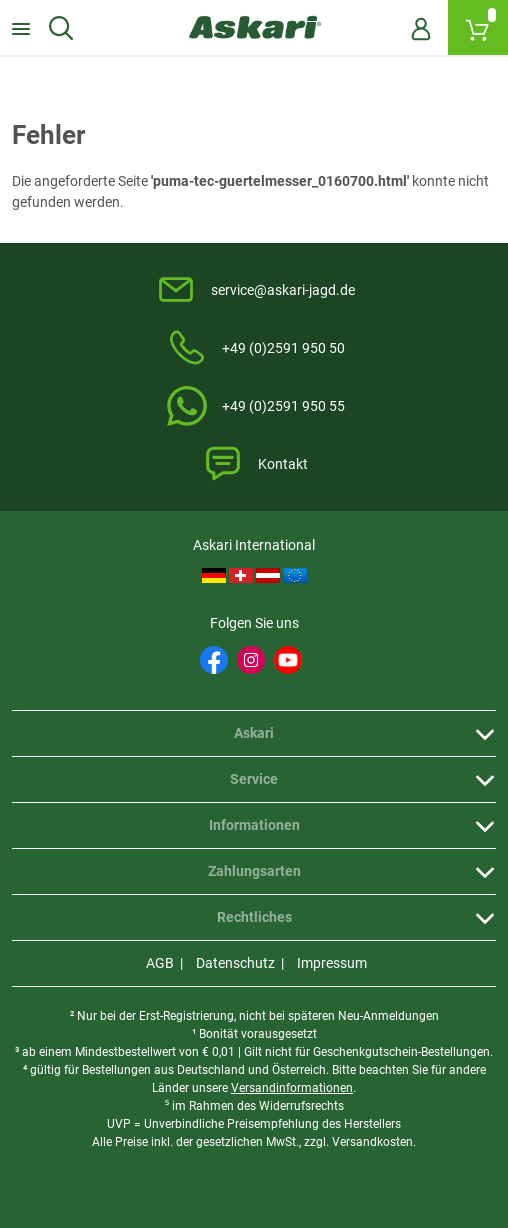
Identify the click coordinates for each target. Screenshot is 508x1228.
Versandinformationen (292, 1088)
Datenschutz (235, 963)
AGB (160, 963)
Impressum (332, 963)
